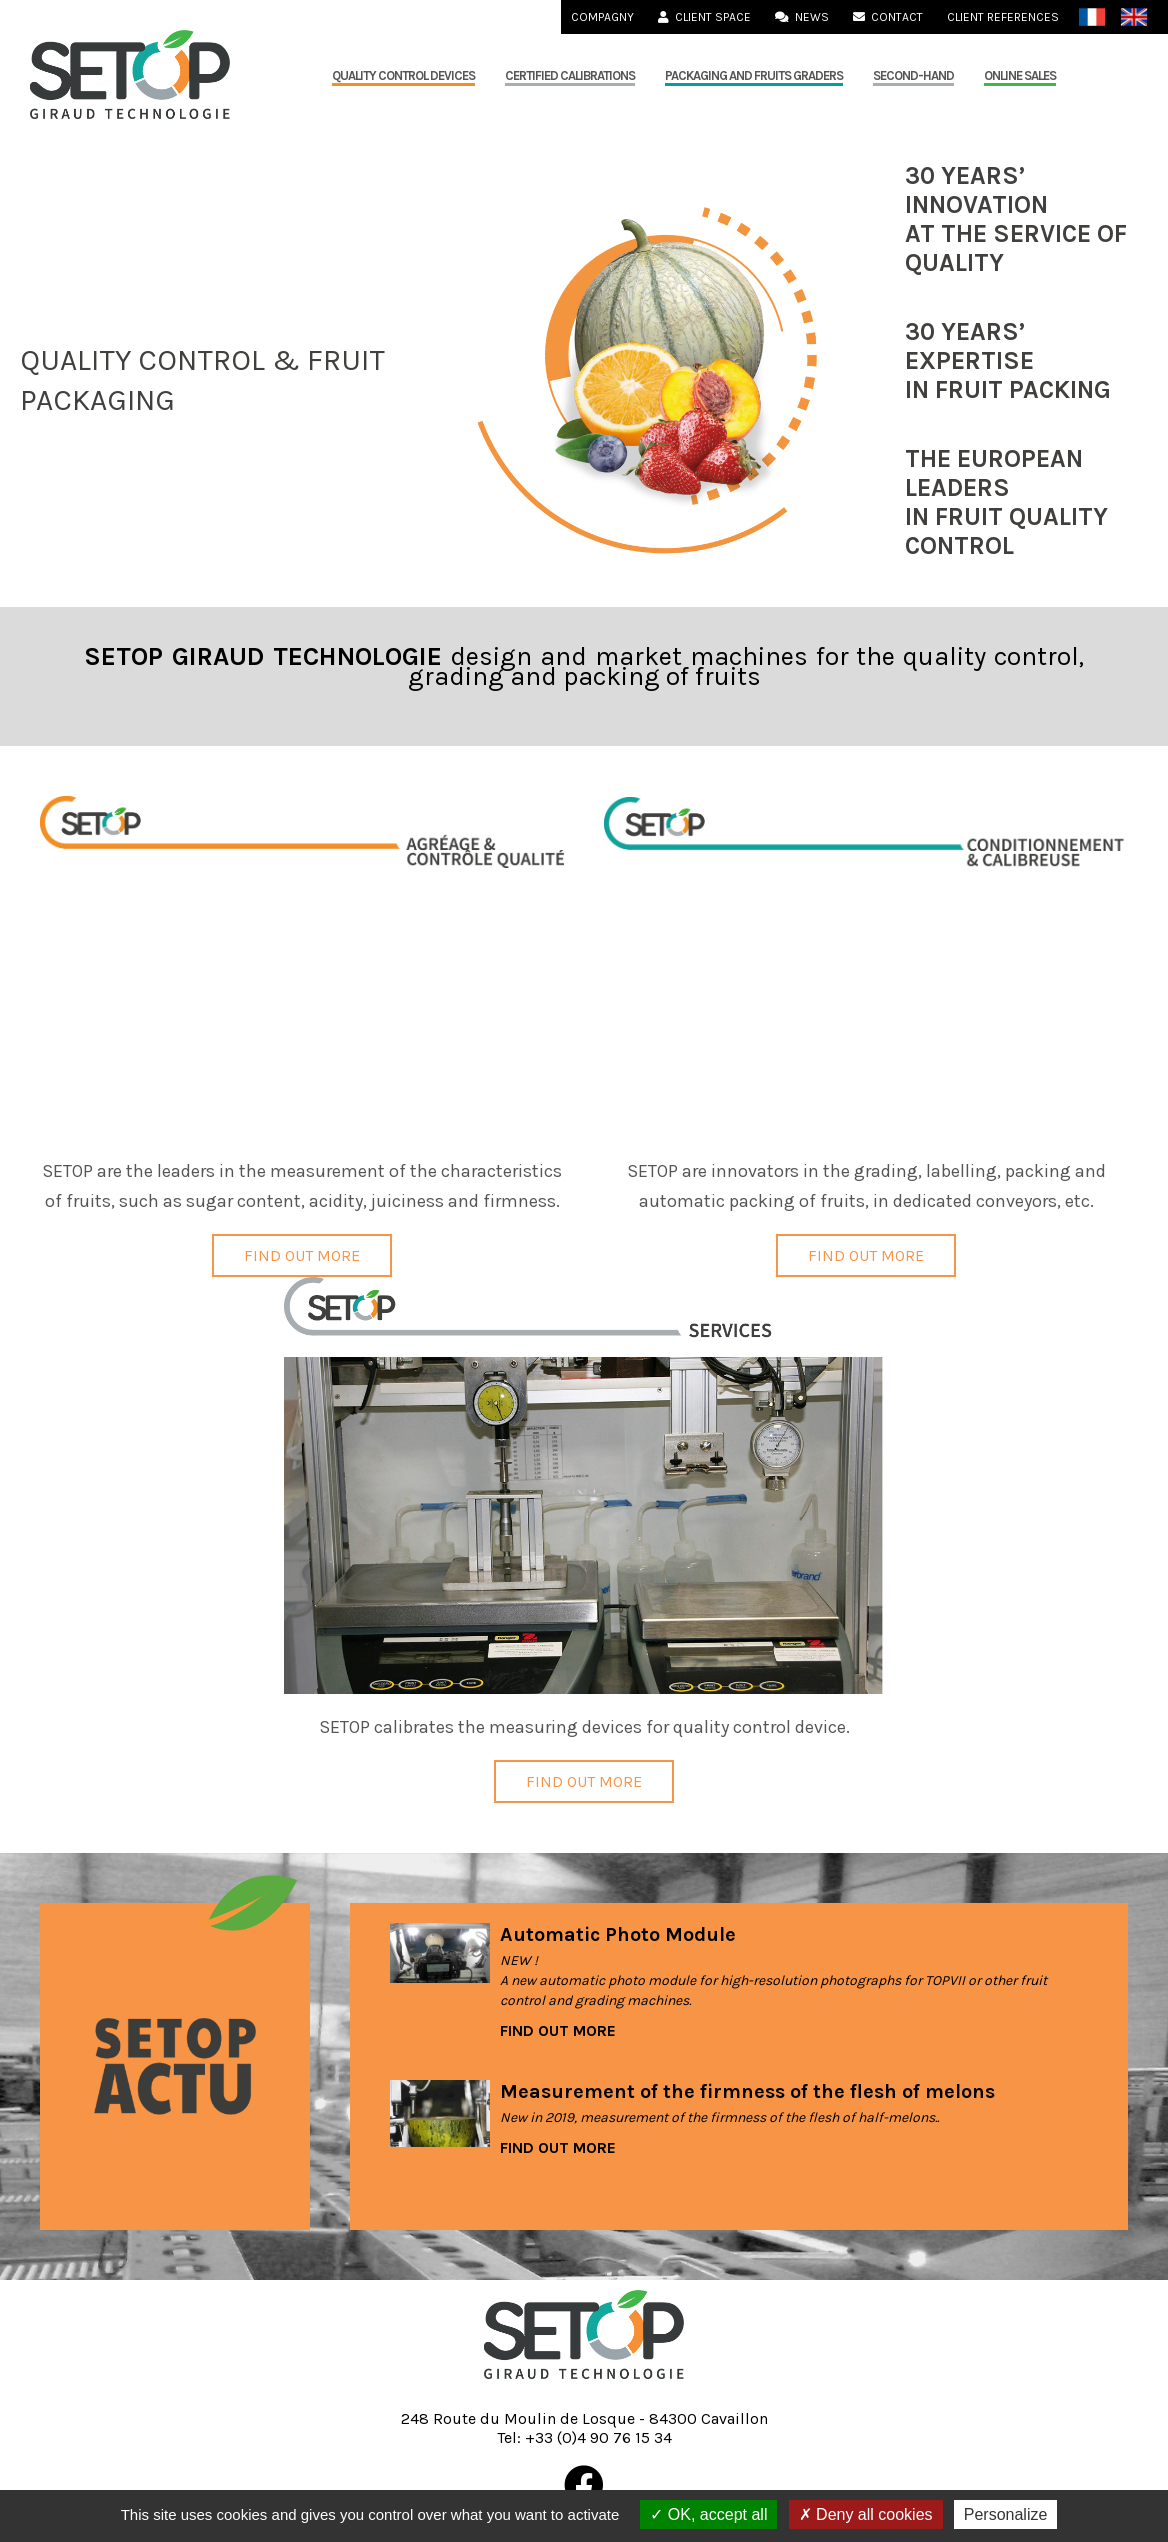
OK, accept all (708, 2514)
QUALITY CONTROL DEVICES (403, 75)
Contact (888, 17)
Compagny (602, 17)
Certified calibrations (570, 75)
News (802, 17)
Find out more (302, 1255)
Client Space (704, 17)
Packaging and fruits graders (754, 75)
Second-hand (913, 75)
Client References (1003, 17)
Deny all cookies (866, 2514)
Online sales (1020, 75)
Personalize (1006, 2514)
